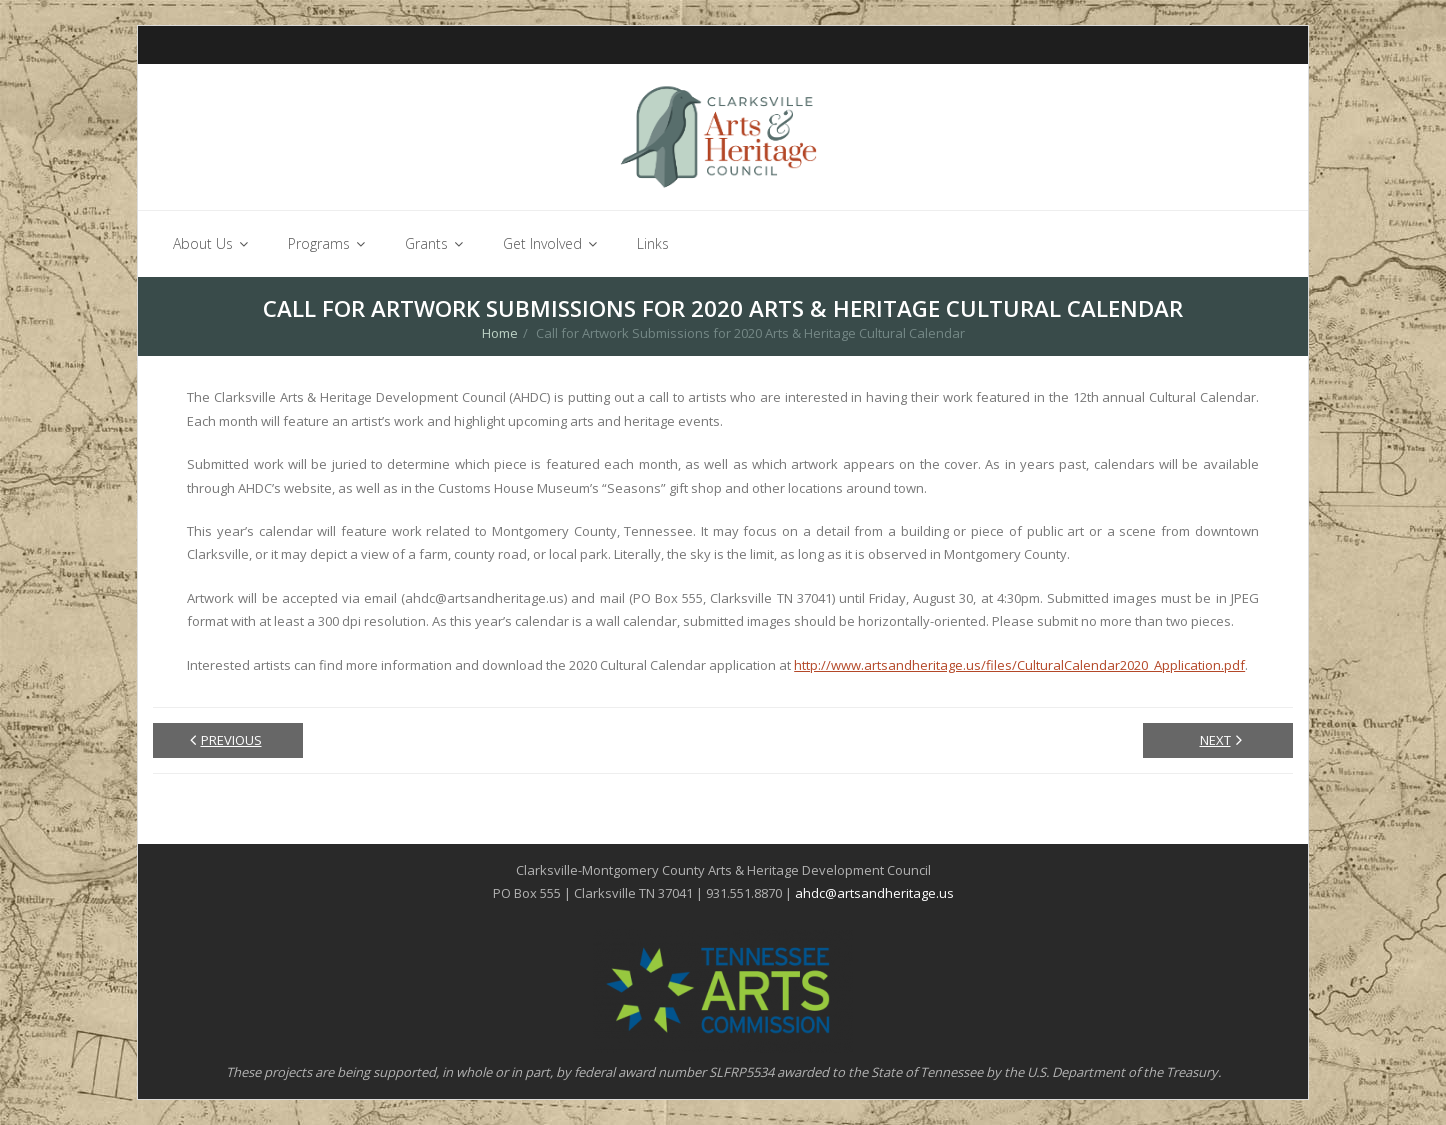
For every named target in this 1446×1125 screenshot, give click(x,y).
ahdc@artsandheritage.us (874, 894)
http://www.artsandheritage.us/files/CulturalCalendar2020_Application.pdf (1019, 665)
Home (500, 334)
